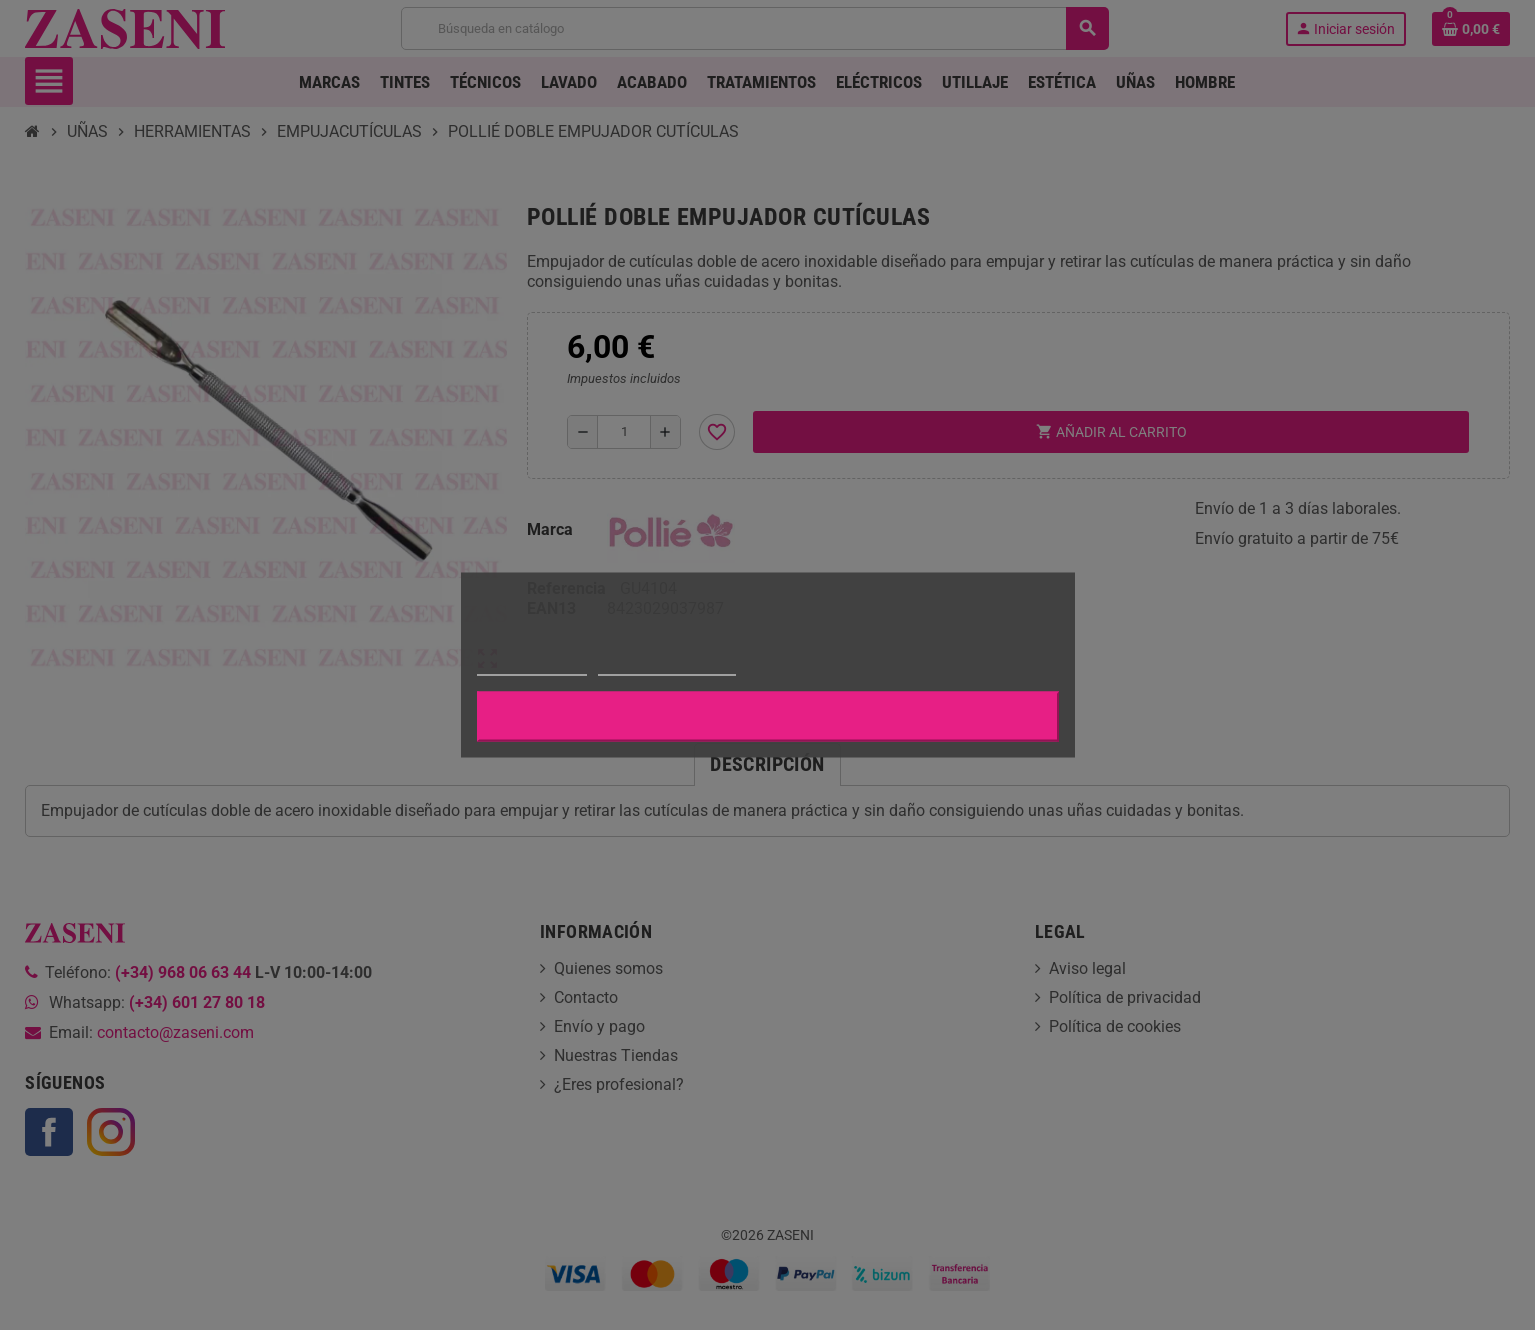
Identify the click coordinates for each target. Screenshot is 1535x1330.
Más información (532, 666)
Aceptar (768, 717)
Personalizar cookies (667, 666)
